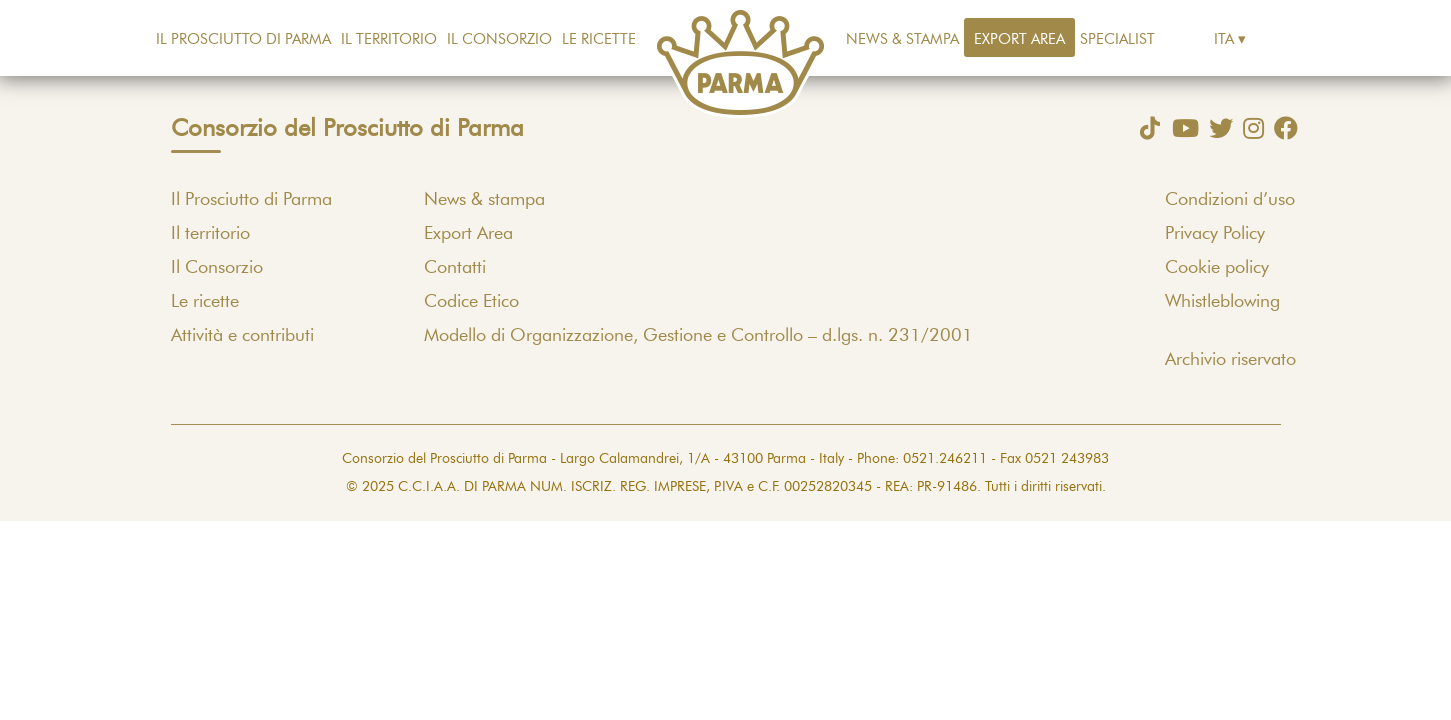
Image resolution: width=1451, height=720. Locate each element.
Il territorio (389, 39)
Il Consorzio (499, 39)
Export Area (1019, 39)
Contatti (455, 268)
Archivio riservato (1230, 360)
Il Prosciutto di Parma (243, 39)
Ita (1224, 39)
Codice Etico (471, 302)
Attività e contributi (242, 336)
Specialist (1117, 39)
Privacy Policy (1215, 234)
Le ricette (599, 39)
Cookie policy (1217, 268)
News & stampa (902, 39)
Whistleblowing (1222, 302)
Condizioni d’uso (1230, 200)
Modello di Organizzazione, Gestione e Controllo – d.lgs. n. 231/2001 (698, 336)
